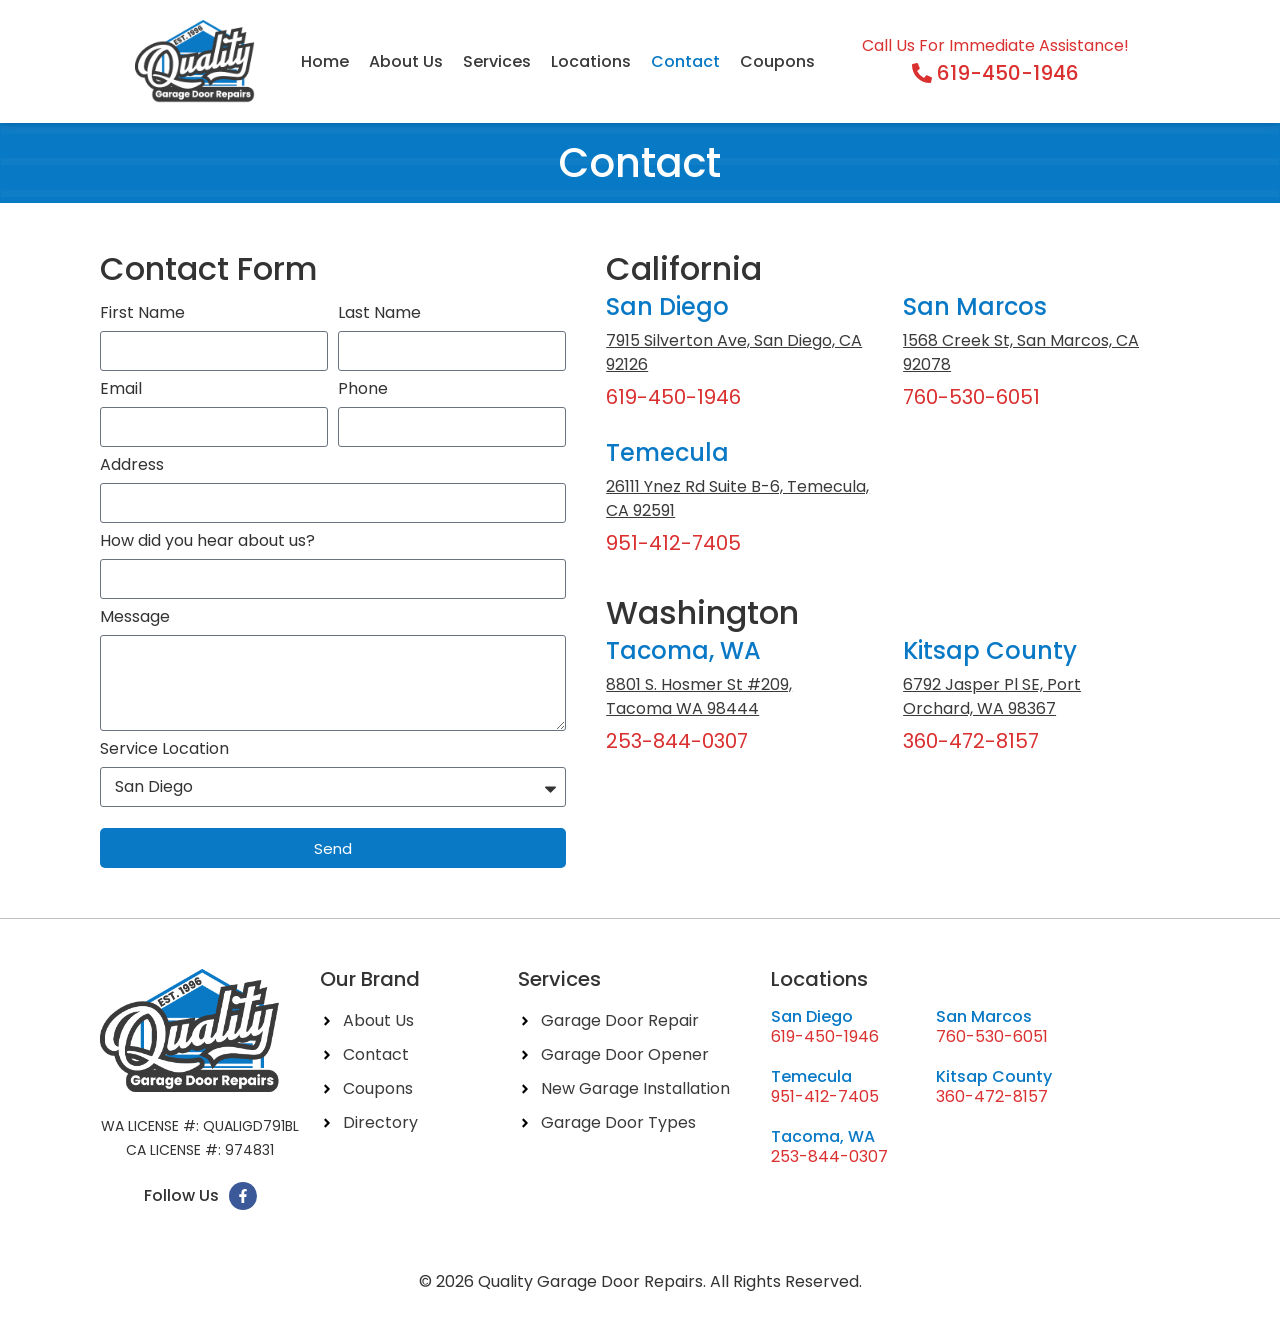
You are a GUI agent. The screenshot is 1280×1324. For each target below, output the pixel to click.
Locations (591, 61)
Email (121, 390)
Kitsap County (990, 650)
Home (325, 61)
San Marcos (975, 306)
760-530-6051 (971, 397)
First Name (142, 314)
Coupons (777, 61)
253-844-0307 (677, 741)
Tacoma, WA (683, 650)
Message (135, 618)
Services (497, 61)
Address (132, 466)
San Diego (667, 306)
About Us (406, 61)
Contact (685, 61)
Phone (363, 390)
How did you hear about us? (207, 542)
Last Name (379, 314)
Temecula (667, 452)
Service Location (164, 750)
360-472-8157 (971, 741)
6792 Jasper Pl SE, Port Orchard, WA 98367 (992, 696)
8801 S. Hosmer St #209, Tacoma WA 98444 (699, 696)
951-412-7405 (673, 543)
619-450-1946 (673, 397)
